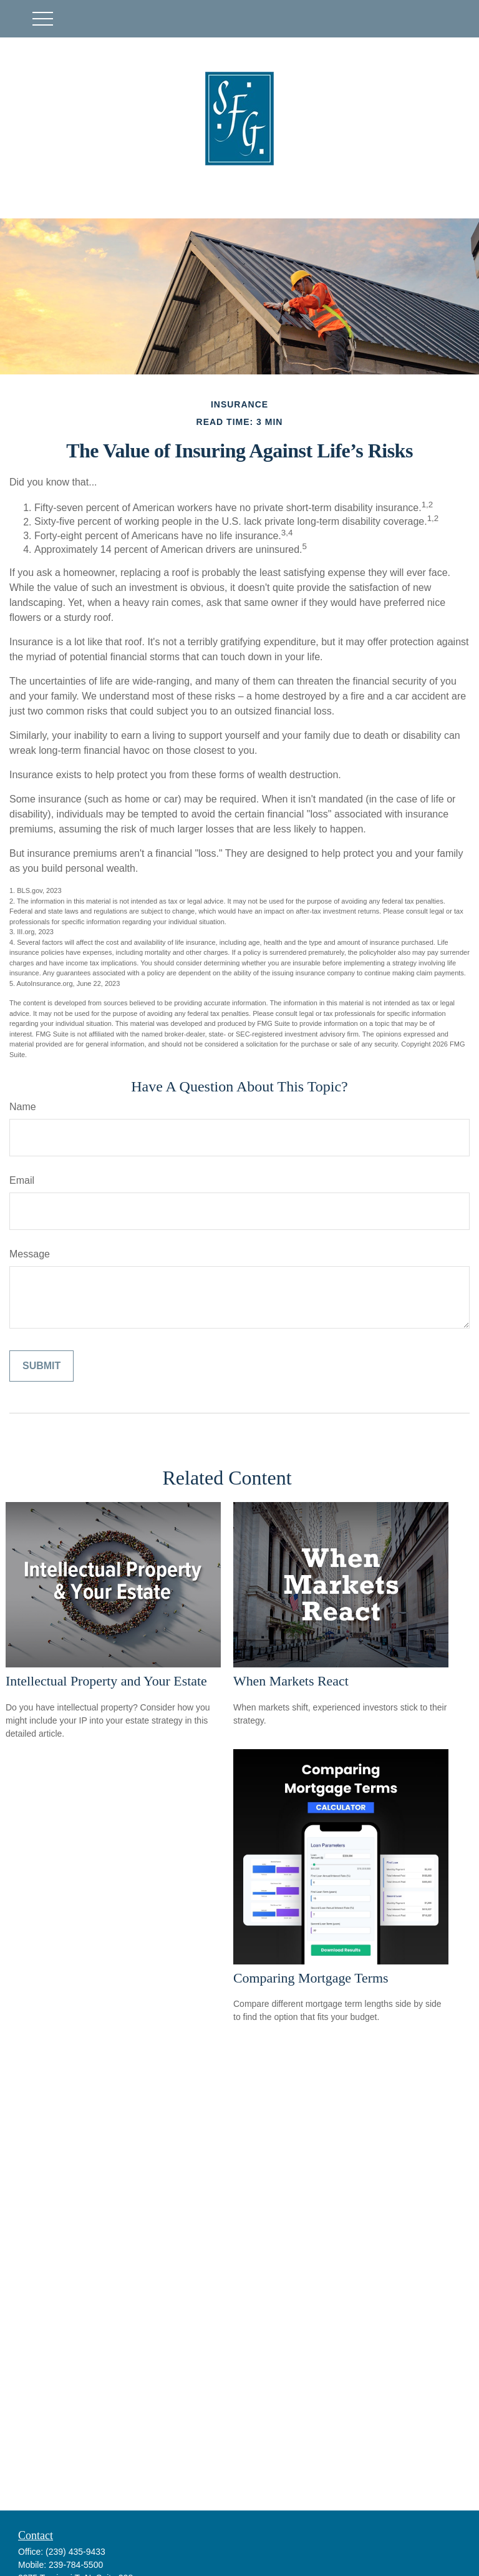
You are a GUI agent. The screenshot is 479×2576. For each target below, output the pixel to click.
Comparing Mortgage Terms (311, 1978)
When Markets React (291, 1681)
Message (29, 1254)
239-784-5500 (76, 2565)
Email (21, 1180)
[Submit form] (41, 1366)
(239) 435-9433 (75, 2552)
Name (22, 1106)
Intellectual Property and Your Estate (106, 1681)
